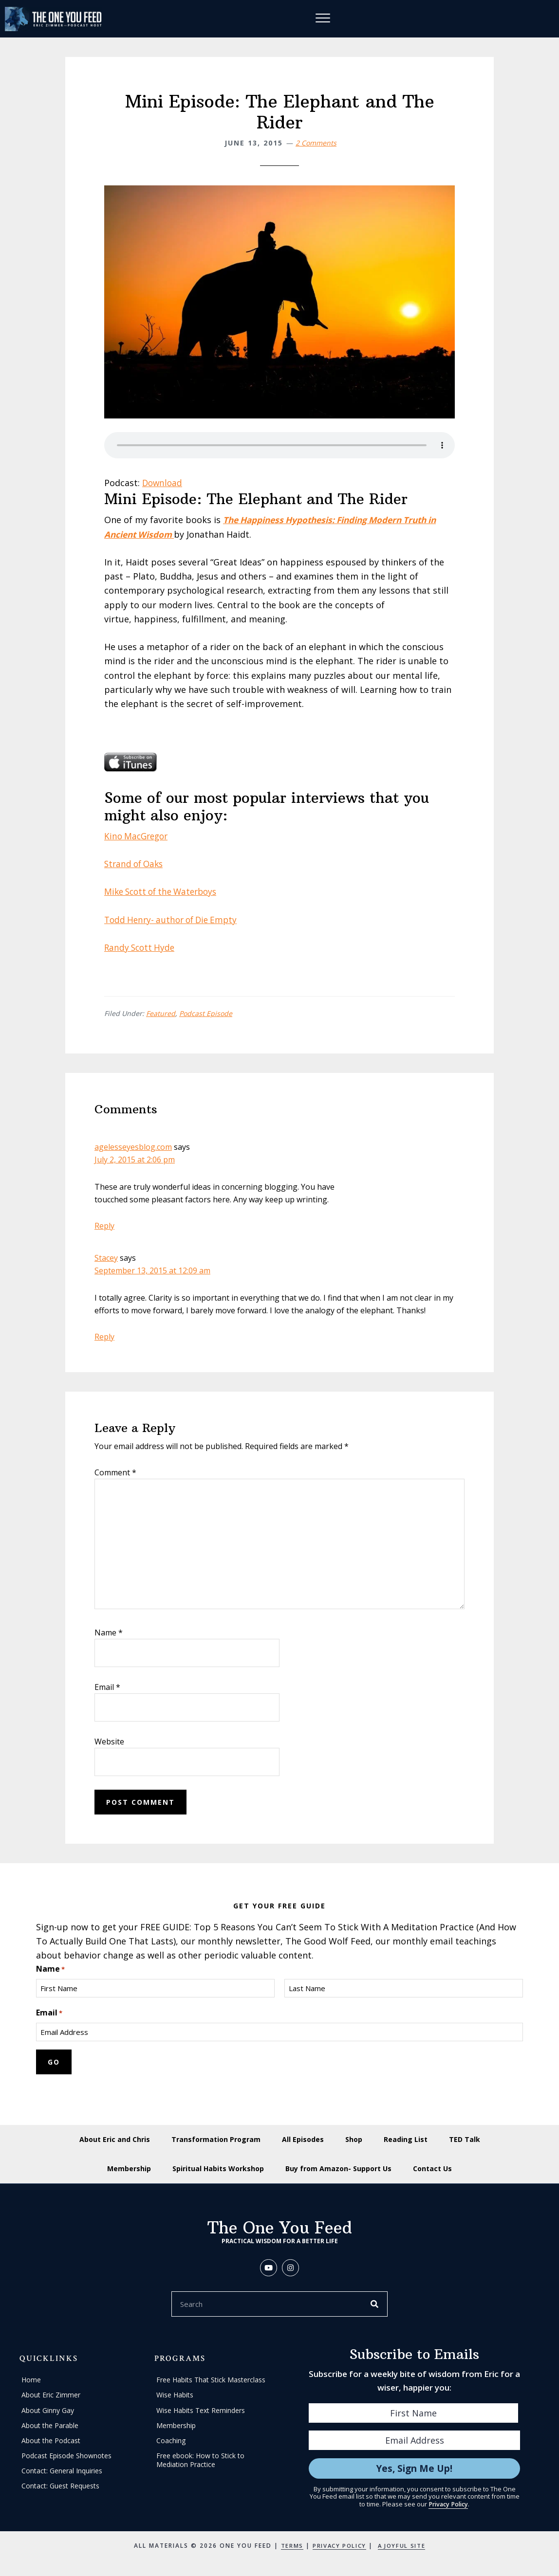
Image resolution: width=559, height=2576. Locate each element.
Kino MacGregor (138, 836)
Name (108, 1633)
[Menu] (324, 19)
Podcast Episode (205, 1014)
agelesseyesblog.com (133, 1147)
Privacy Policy (448, 2506)
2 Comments (316, 143)
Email (107, 1687)
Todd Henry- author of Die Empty (174, 920)
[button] (268, 2269)
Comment (115, 1473)
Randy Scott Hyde (141, 948)
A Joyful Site (403, 2547)
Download (163, 484)
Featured (160, 1014)
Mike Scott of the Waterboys (164, 892)
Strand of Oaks (135, 865)
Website (109, 1742)
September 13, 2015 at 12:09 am (152, 1271)
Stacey (106, 1258)
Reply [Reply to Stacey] (104, 1337)
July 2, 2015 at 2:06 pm (134, 1160)
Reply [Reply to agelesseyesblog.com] (104, 1226)
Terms (288, 2547)
